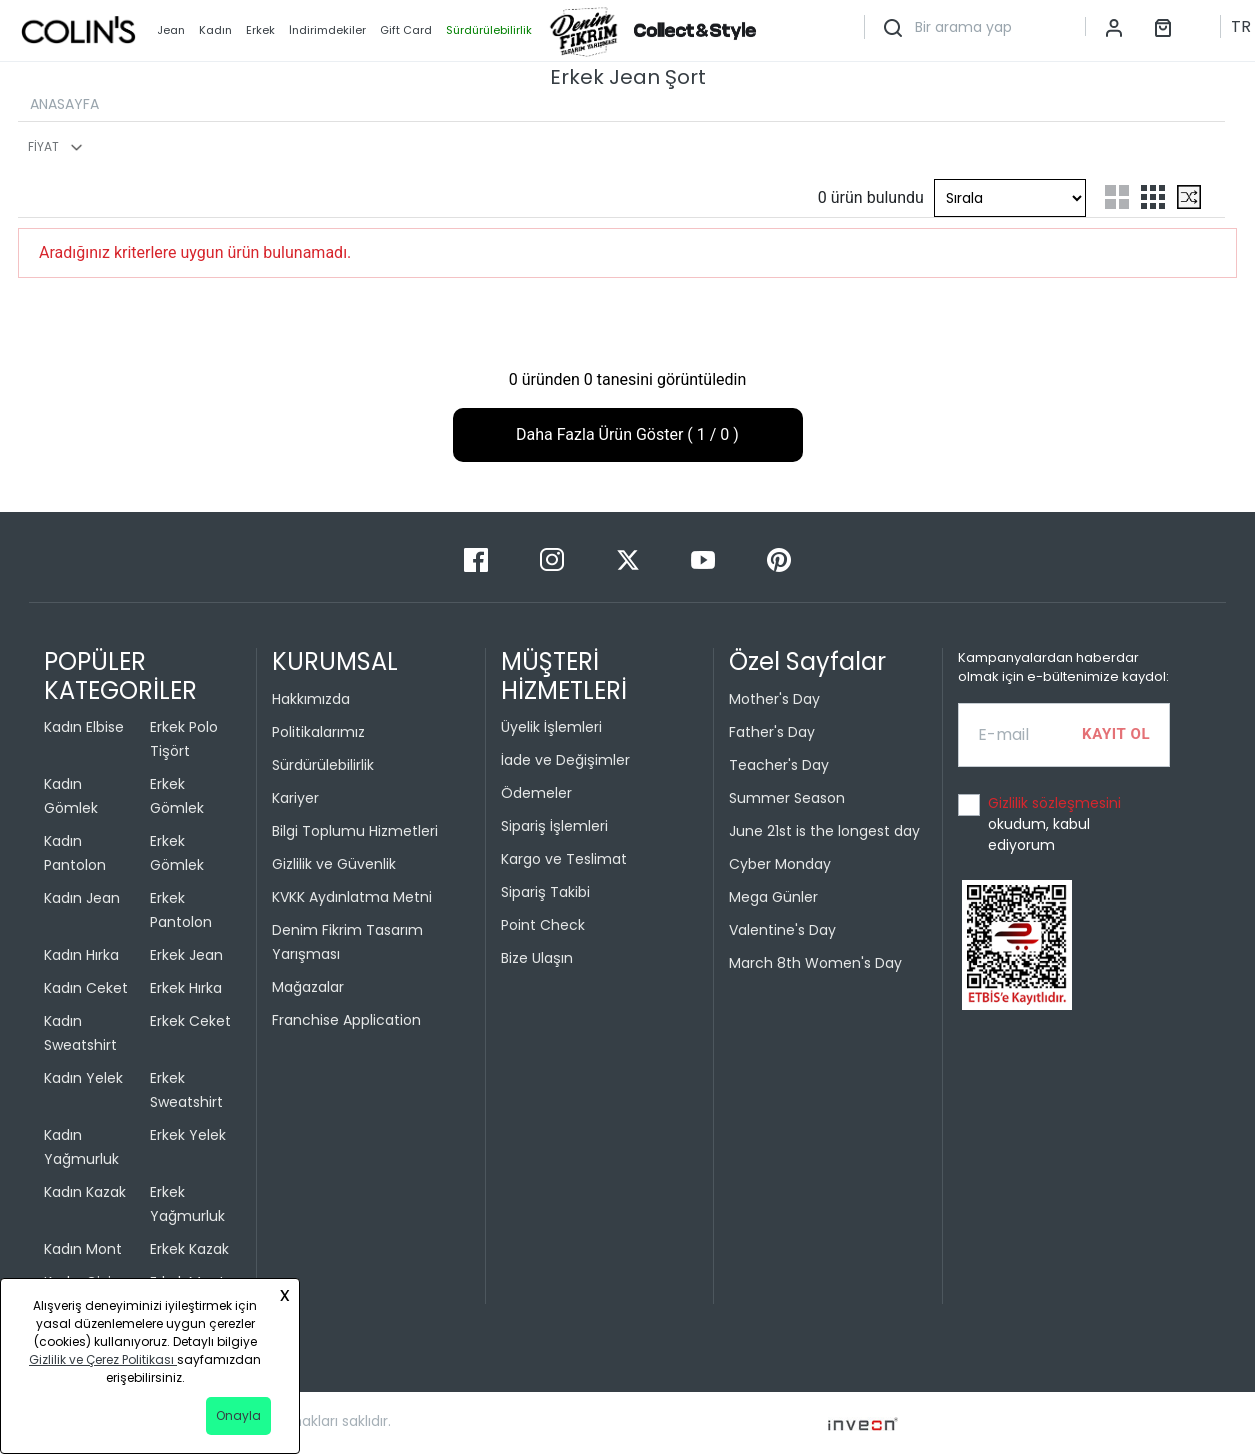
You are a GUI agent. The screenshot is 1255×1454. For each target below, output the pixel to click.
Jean (171, 30)
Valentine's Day (782, 930)
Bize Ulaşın (537, 958)
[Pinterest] (779, 558)
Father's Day (772, 732)
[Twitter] (630, 558)
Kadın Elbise (84, 727)
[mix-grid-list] (1189, 197)
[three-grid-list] (1153, 197)
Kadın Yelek (83, 1078)
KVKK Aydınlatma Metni (352, 897)
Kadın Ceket (86, 988)
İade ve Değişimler (565, 760)
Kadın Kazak (85, 1192)
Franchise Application (346, 1020)
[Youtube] (705, 558)
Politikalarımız (318, 732)
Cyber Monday (780, 864)
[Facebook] (478, 558)
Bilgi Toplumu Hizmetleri (355, 831)
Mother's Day (774, 699)
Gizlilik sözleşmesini (1054, 803)
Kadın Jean (82, 898)
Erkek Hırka (186, 988)
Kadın (215, 30)
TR (1241, 26)
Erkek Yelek (188, 1135)
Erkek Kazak (189, 1249)
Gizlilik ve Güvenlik (334, 864)
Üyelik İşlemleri (551, 727)
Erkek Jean (186, 955)
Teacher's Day (779, 765)
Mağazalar (308, 987)
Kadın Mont (83, 1249)
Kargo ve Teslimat (564, 859)
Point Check (543, 925)
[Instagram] (554, 558)
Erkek (260, 30)
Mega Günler (773, 897)
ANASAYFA (64, 104)
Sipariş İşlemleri (554, 826)
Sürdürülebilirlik (323, 765)
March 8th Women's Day (815, 963)
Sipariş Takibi (545, 892)
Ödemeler (536, 793)
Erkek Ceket (190, 1021)
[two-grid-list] (1117, 197)
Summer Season (787, 798)
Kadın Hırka (81, 955)
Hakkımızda (311, 699)
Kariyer (295, 798)
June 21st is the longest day (824, 831)
